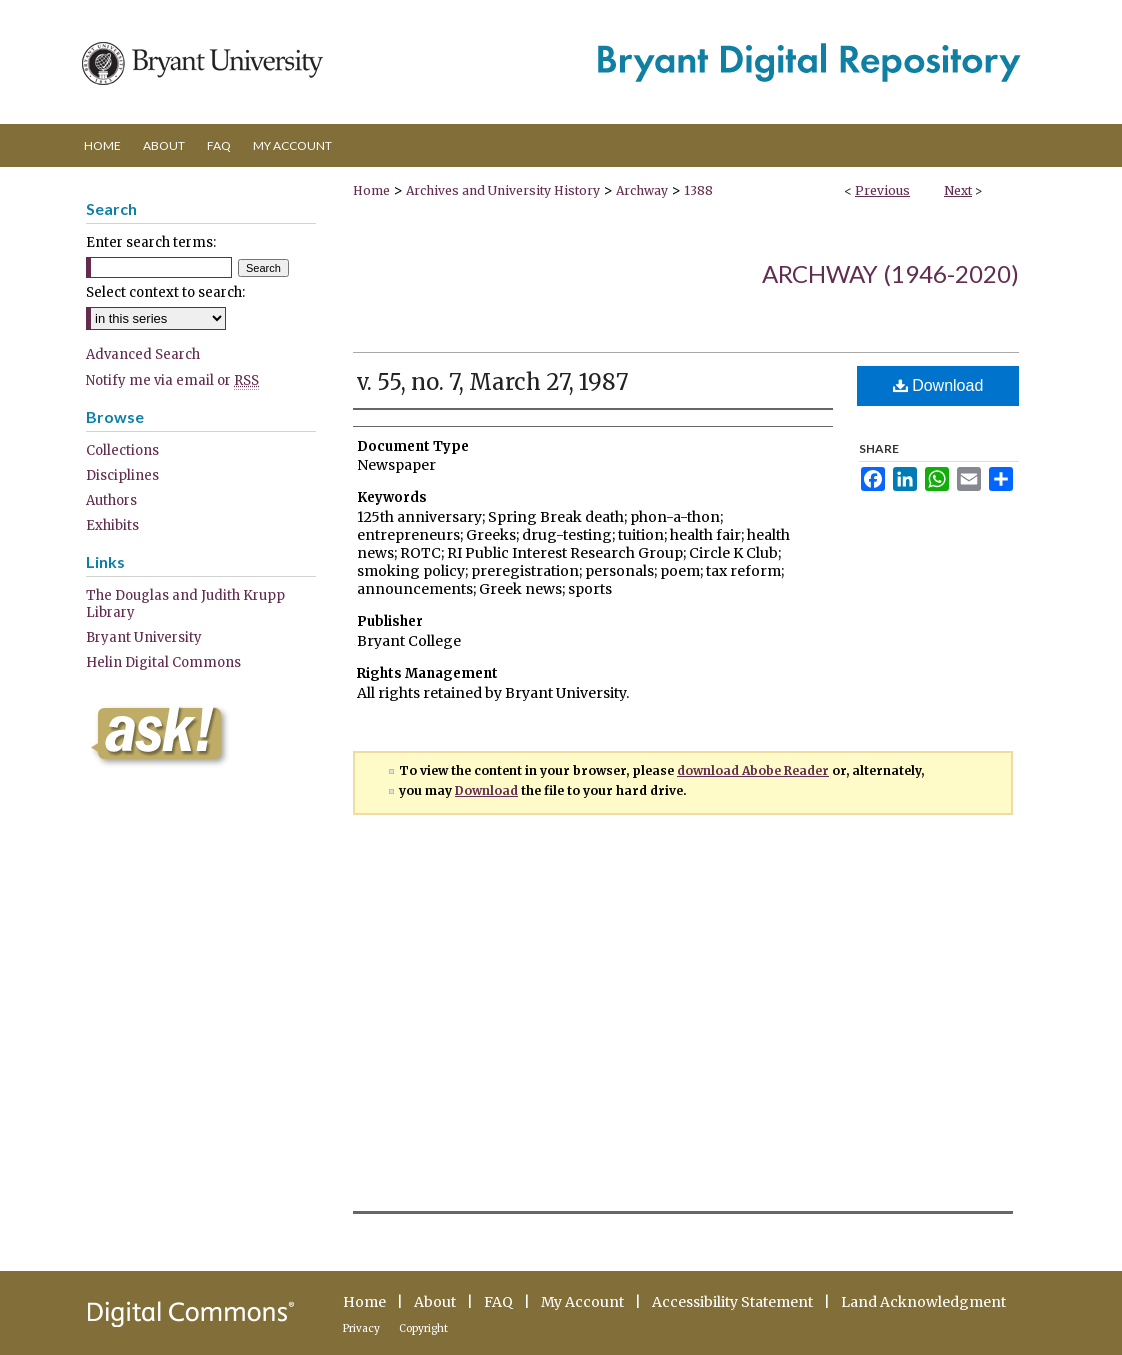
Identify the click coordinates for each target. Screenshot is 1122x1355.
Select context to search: (165, 292)
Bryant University (144, 637)
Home (371, 190)
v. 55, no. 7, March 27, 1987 (493, 382)
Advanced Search (143, 354)
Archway (642, 190)
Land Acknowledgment (923, 1302)
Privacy (361, 1328)
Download (938, 385)
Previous (882, 190)
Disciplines (122, 475)
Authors (111, 500)
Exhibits (112, 525)
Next (958, 190)
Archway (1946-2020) (890, 273)
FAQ (498, 1302)
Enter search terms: (151, 242)
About (435, 1302)
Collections (122, 450)
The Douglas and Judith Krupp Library (185, 604)
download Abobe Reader (753, 770)
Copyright (423, 1328)
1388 (698, 190)
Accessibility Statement (732, 1302)
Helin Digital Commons (163, 662)
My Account (582, 1302)
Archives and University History (503, 190)
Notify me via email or (172, 380)
